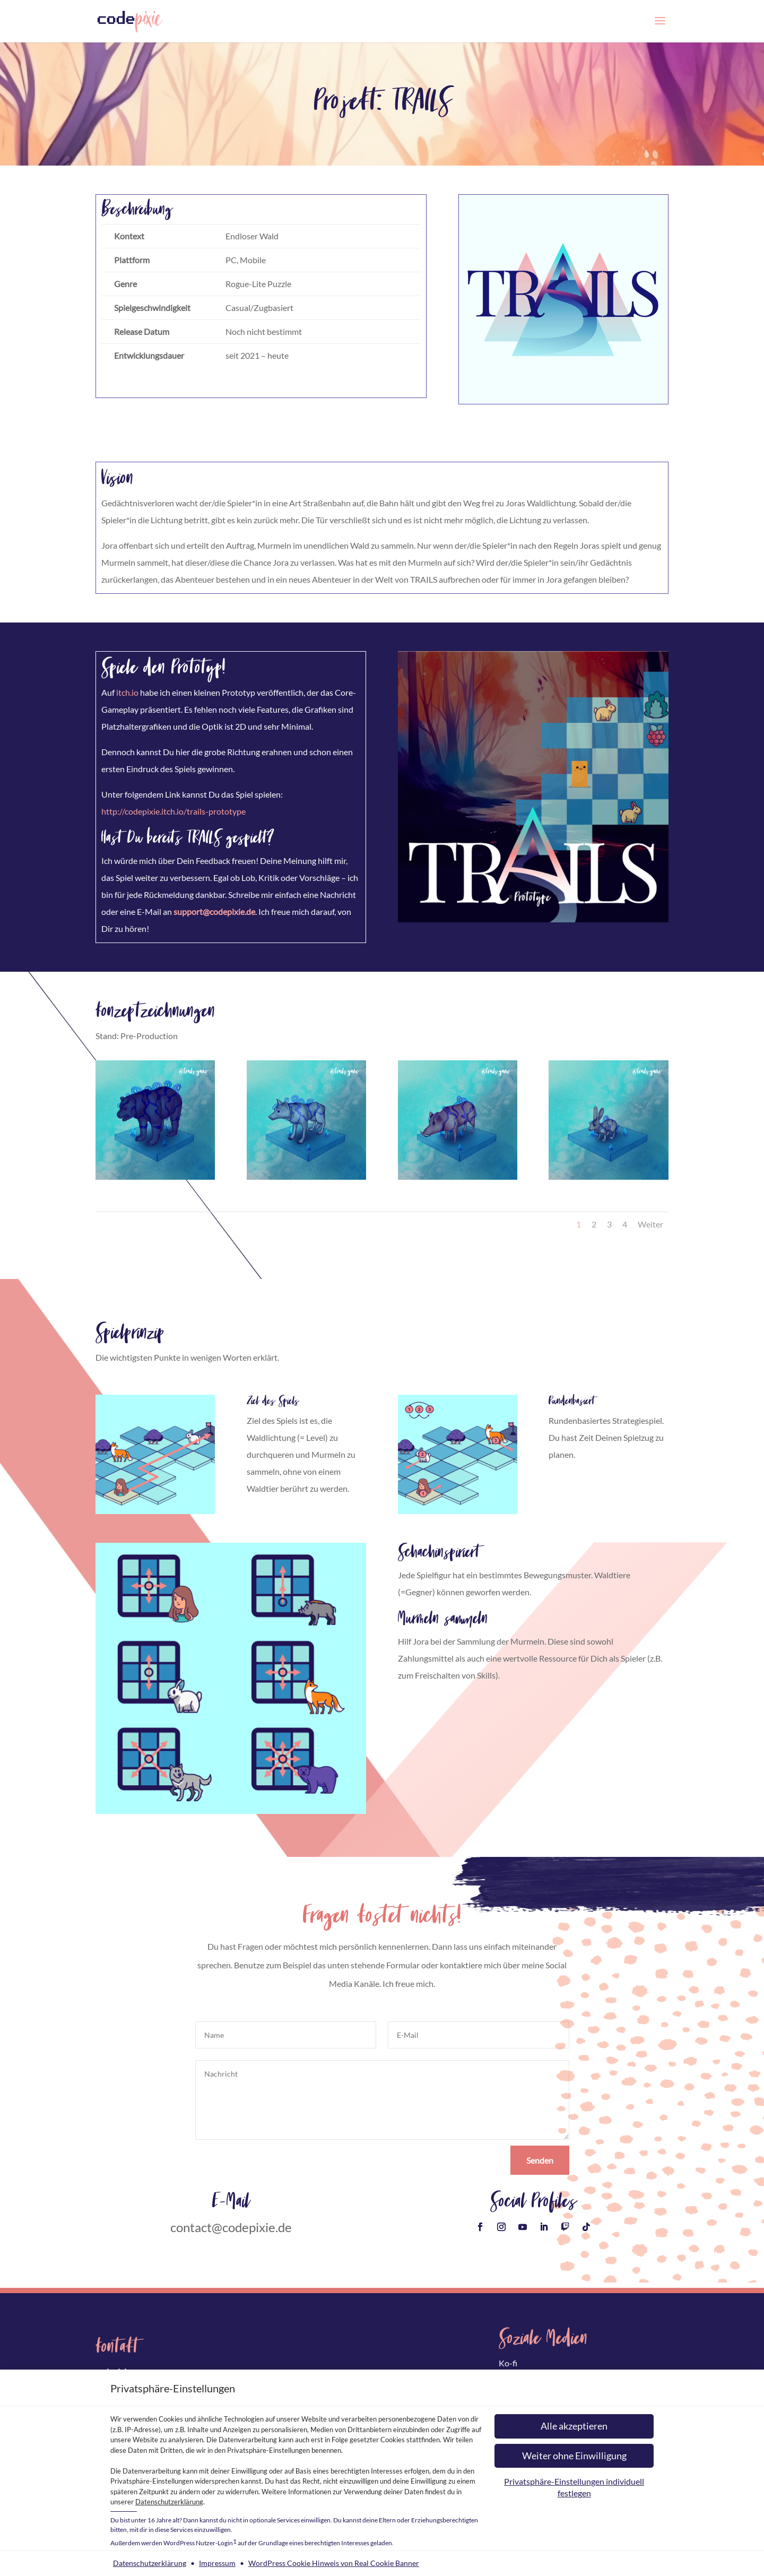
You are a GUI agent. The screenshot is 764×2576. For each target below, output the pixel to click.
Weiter (650, 1224)
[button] (574, 2426)
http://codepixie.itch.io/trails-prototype (173, 811)
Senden (539, 2160)
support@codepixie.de (214, 911)
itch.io (127, 692)
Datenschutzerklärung (169, 2501)
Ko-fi (508, 2363)
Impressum (217, 2563)
